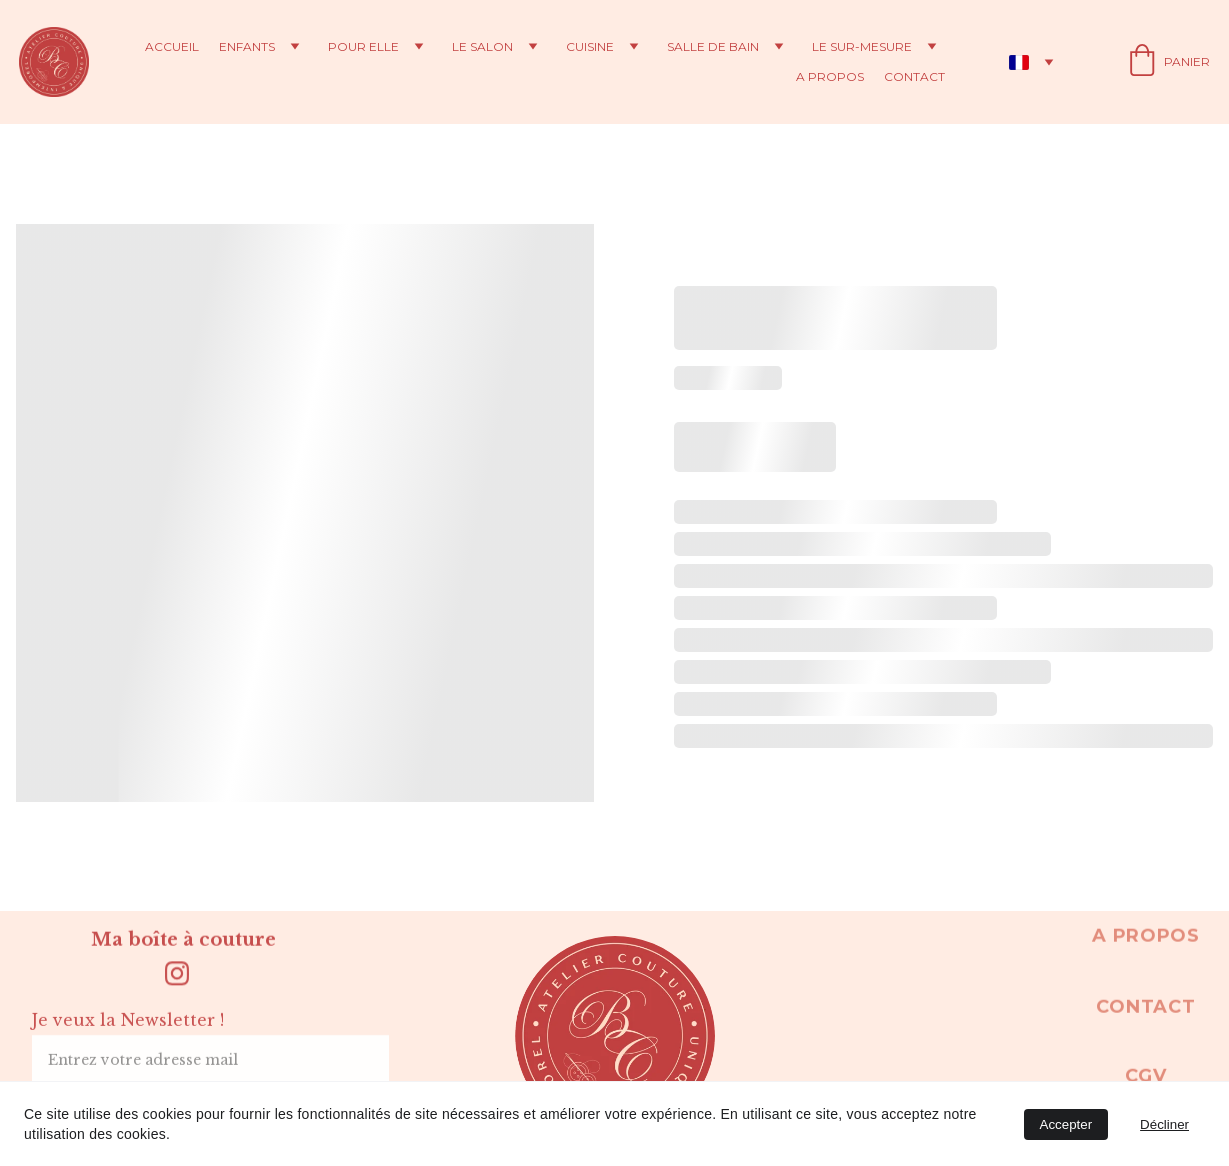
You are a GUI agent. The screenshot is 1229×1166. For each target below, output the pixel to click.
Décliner (1164, 1124)
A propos (830, 77)
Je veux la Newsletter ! (128, 1030)
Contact (914, 77)
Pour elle (363, 47)
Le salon (482, 47)
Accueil (172, 47)
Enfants (247, 47)
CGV (1145, 1079)
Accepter (1066, 1124)
